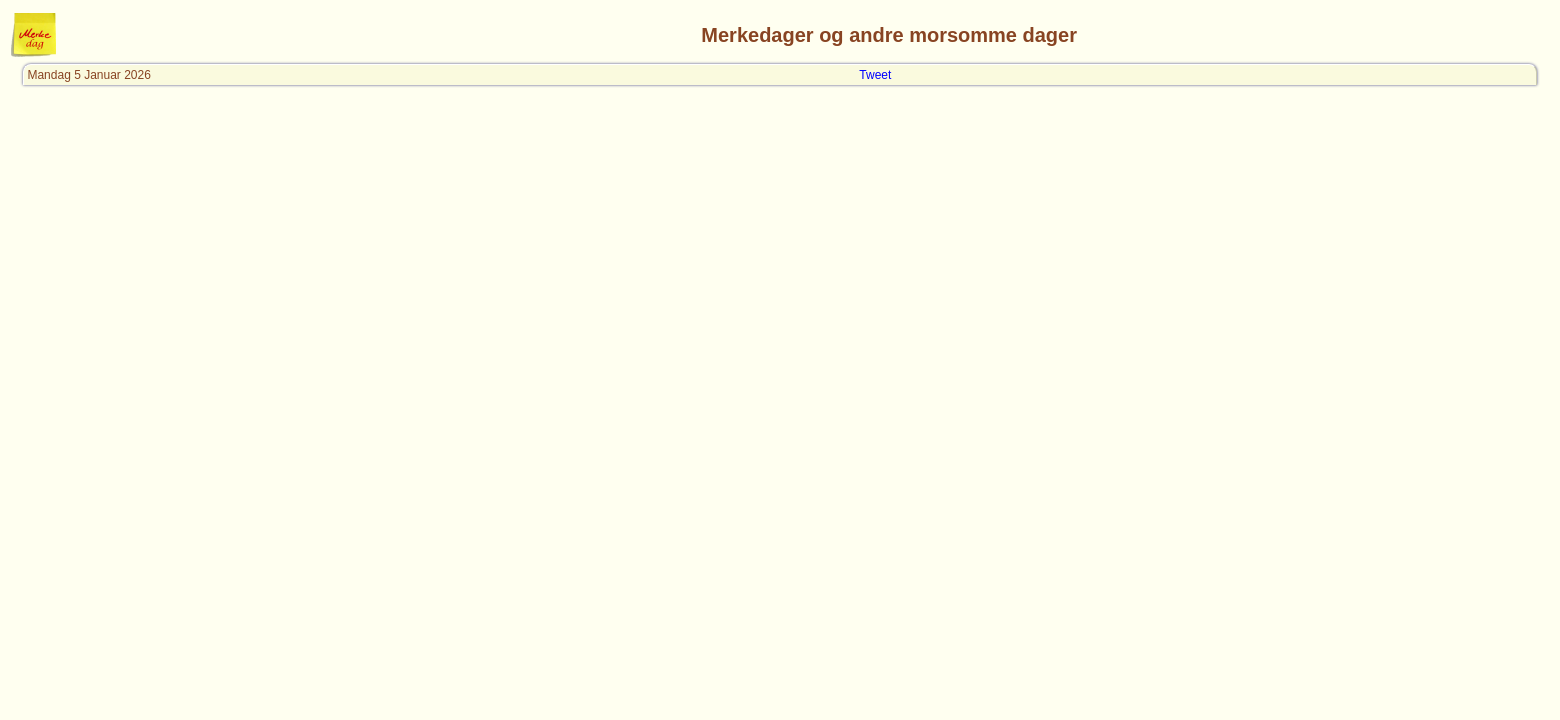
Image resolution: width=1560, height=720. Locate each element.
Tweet (875, 75)
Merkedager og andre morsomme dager (889, 35)
